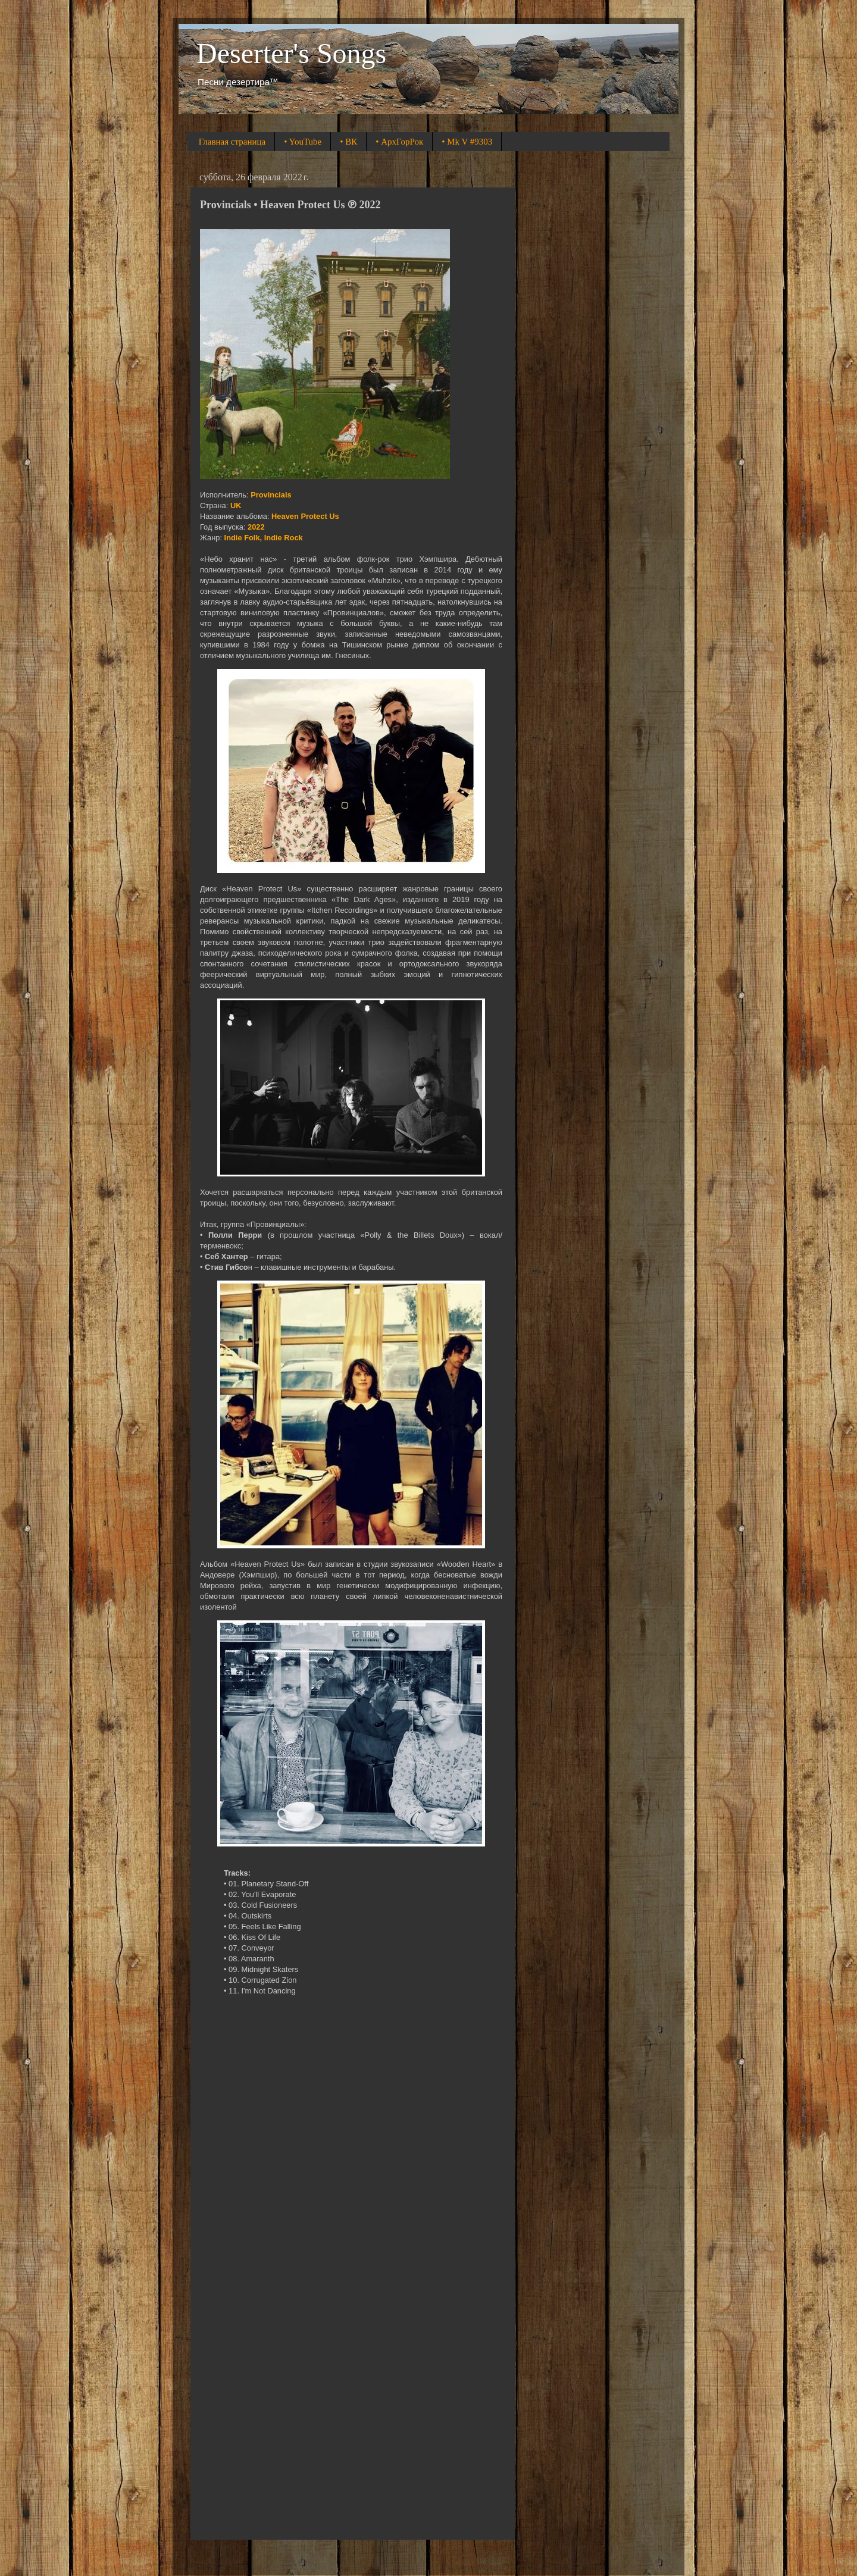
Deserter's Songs (291, 53)
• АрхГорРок (399, 141)
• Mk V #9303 (467, 141)
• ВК (348, 141)
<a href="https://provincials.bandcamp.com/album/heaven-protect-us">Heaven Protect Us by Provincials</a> (351, 2272)
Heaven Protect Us (305, 516)
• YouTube (302, 141)
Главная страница (232, 141)
